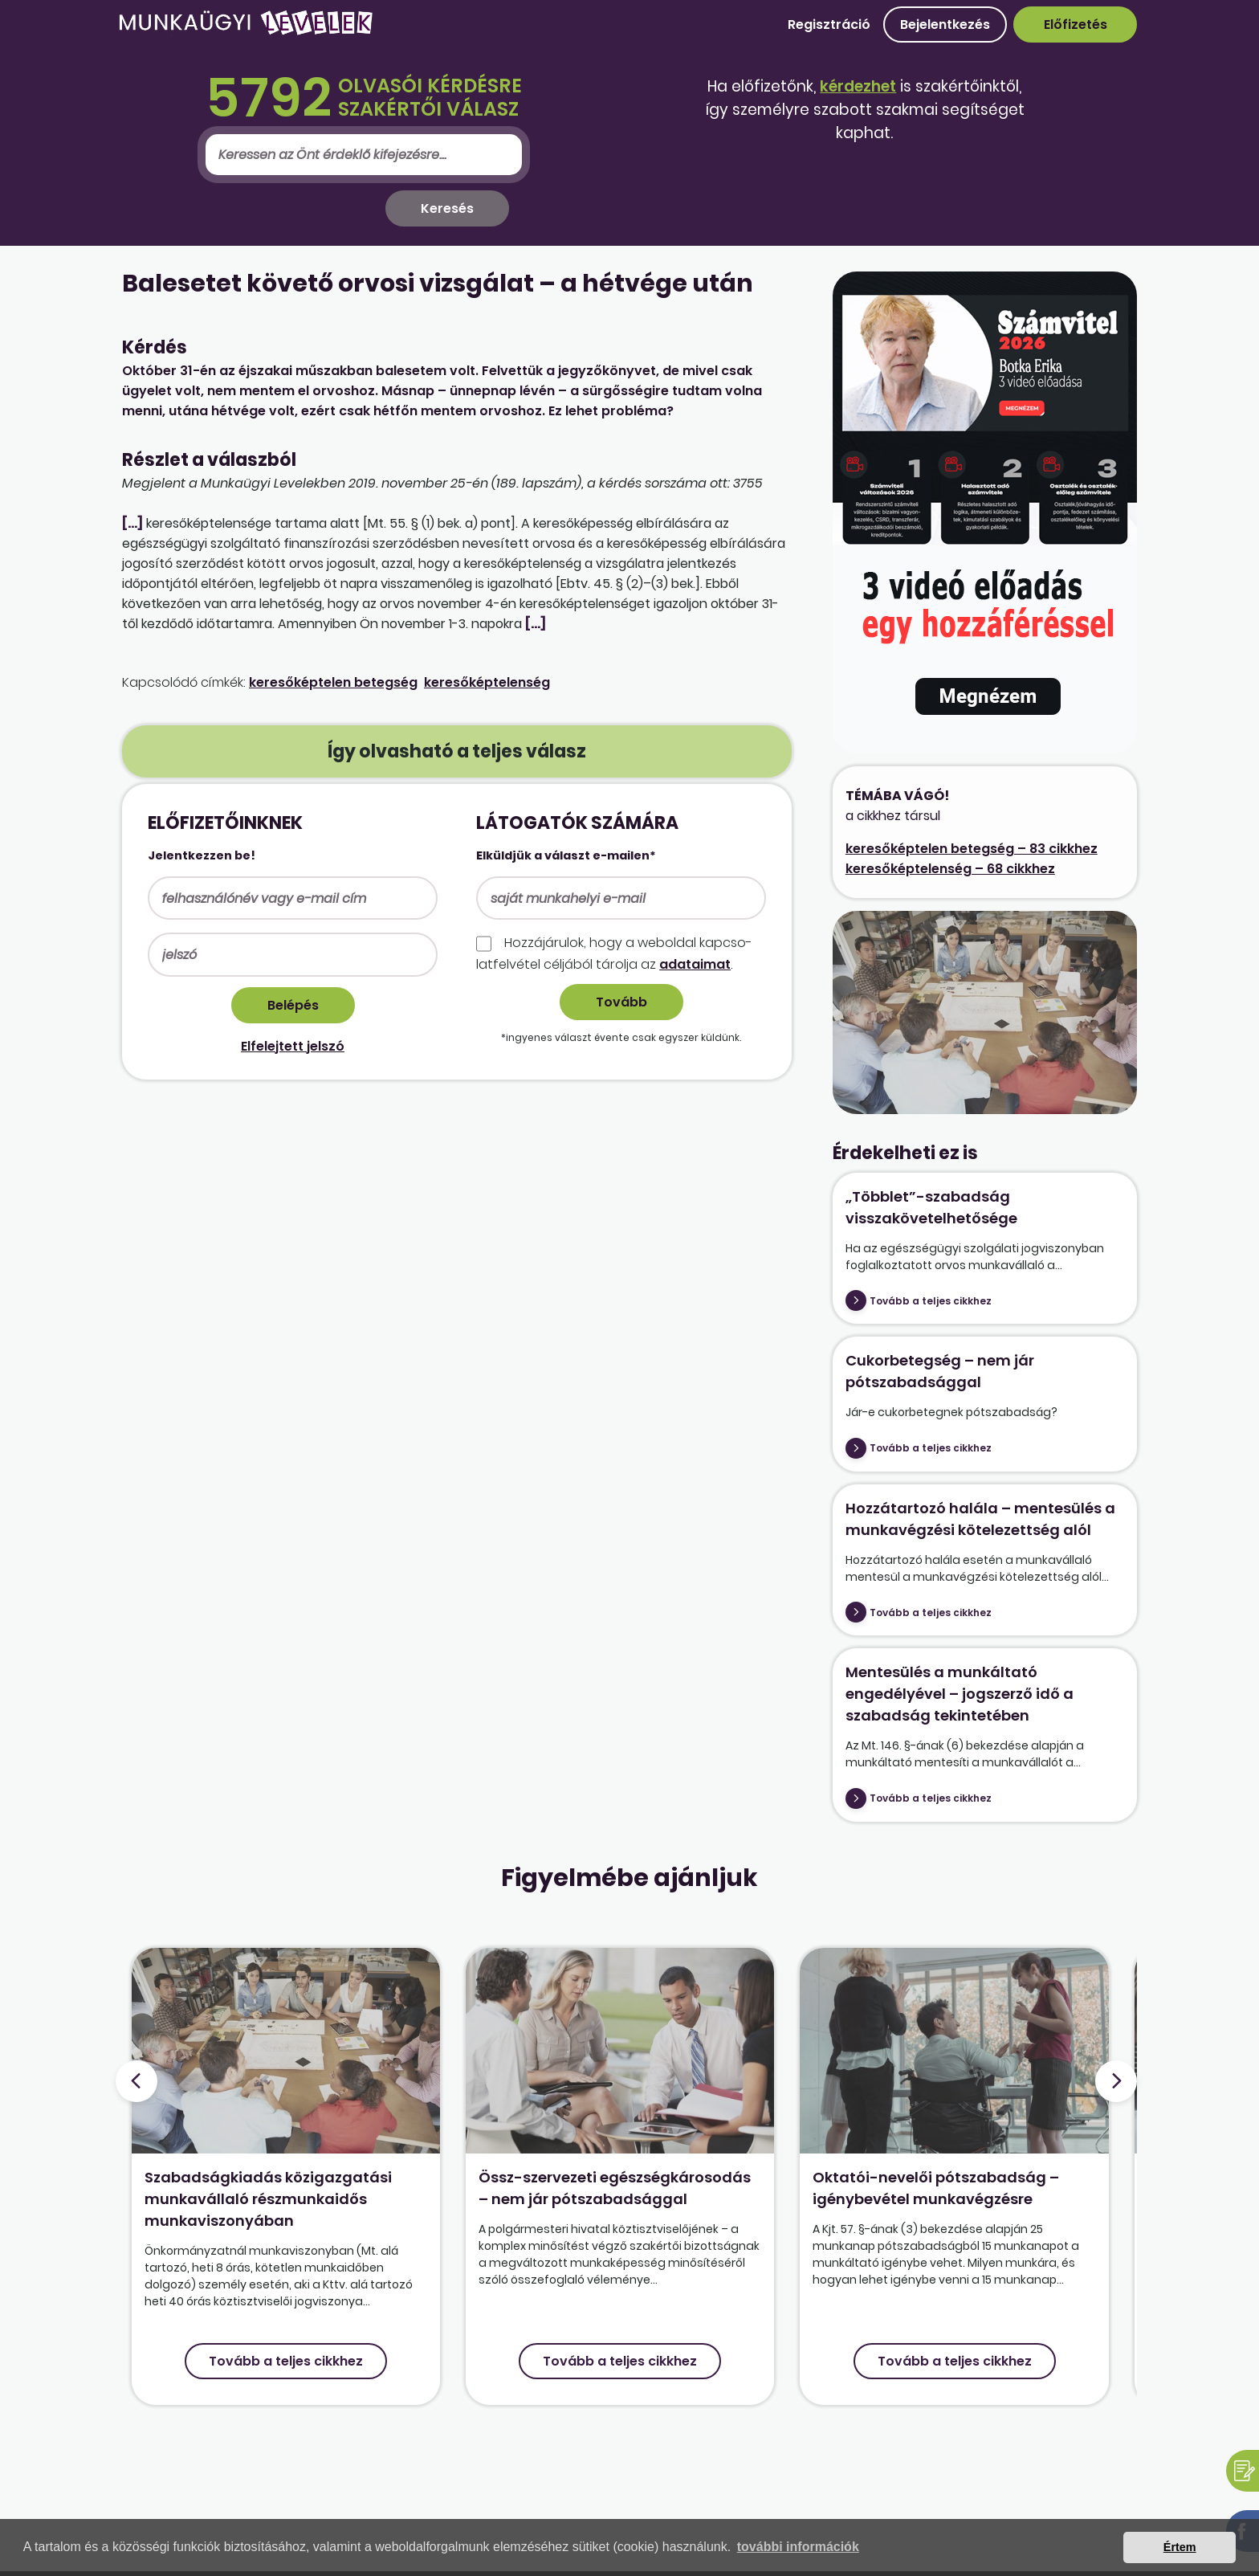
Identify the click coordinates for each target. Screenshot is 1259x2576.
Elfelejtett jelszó (292, 1046)
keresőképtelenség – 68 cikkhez (950, 868)
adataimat (695, 964)
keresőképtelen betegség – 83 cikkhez (971, 848)
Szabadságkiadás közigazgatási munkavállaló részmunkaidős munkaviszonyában (268, 2199)
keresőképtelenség (487, 682)
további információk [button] (798, 2547)
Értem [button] (1179, 2547)
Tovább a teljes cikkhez (931, 1301)
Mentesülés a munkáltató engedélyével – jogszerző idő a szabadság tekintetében (959, 1693)
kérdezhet (858, 86)
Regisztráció (829, 24)
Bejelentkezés (945, 24)
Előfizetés (1075, 24)
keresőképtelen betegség (333, 682)
